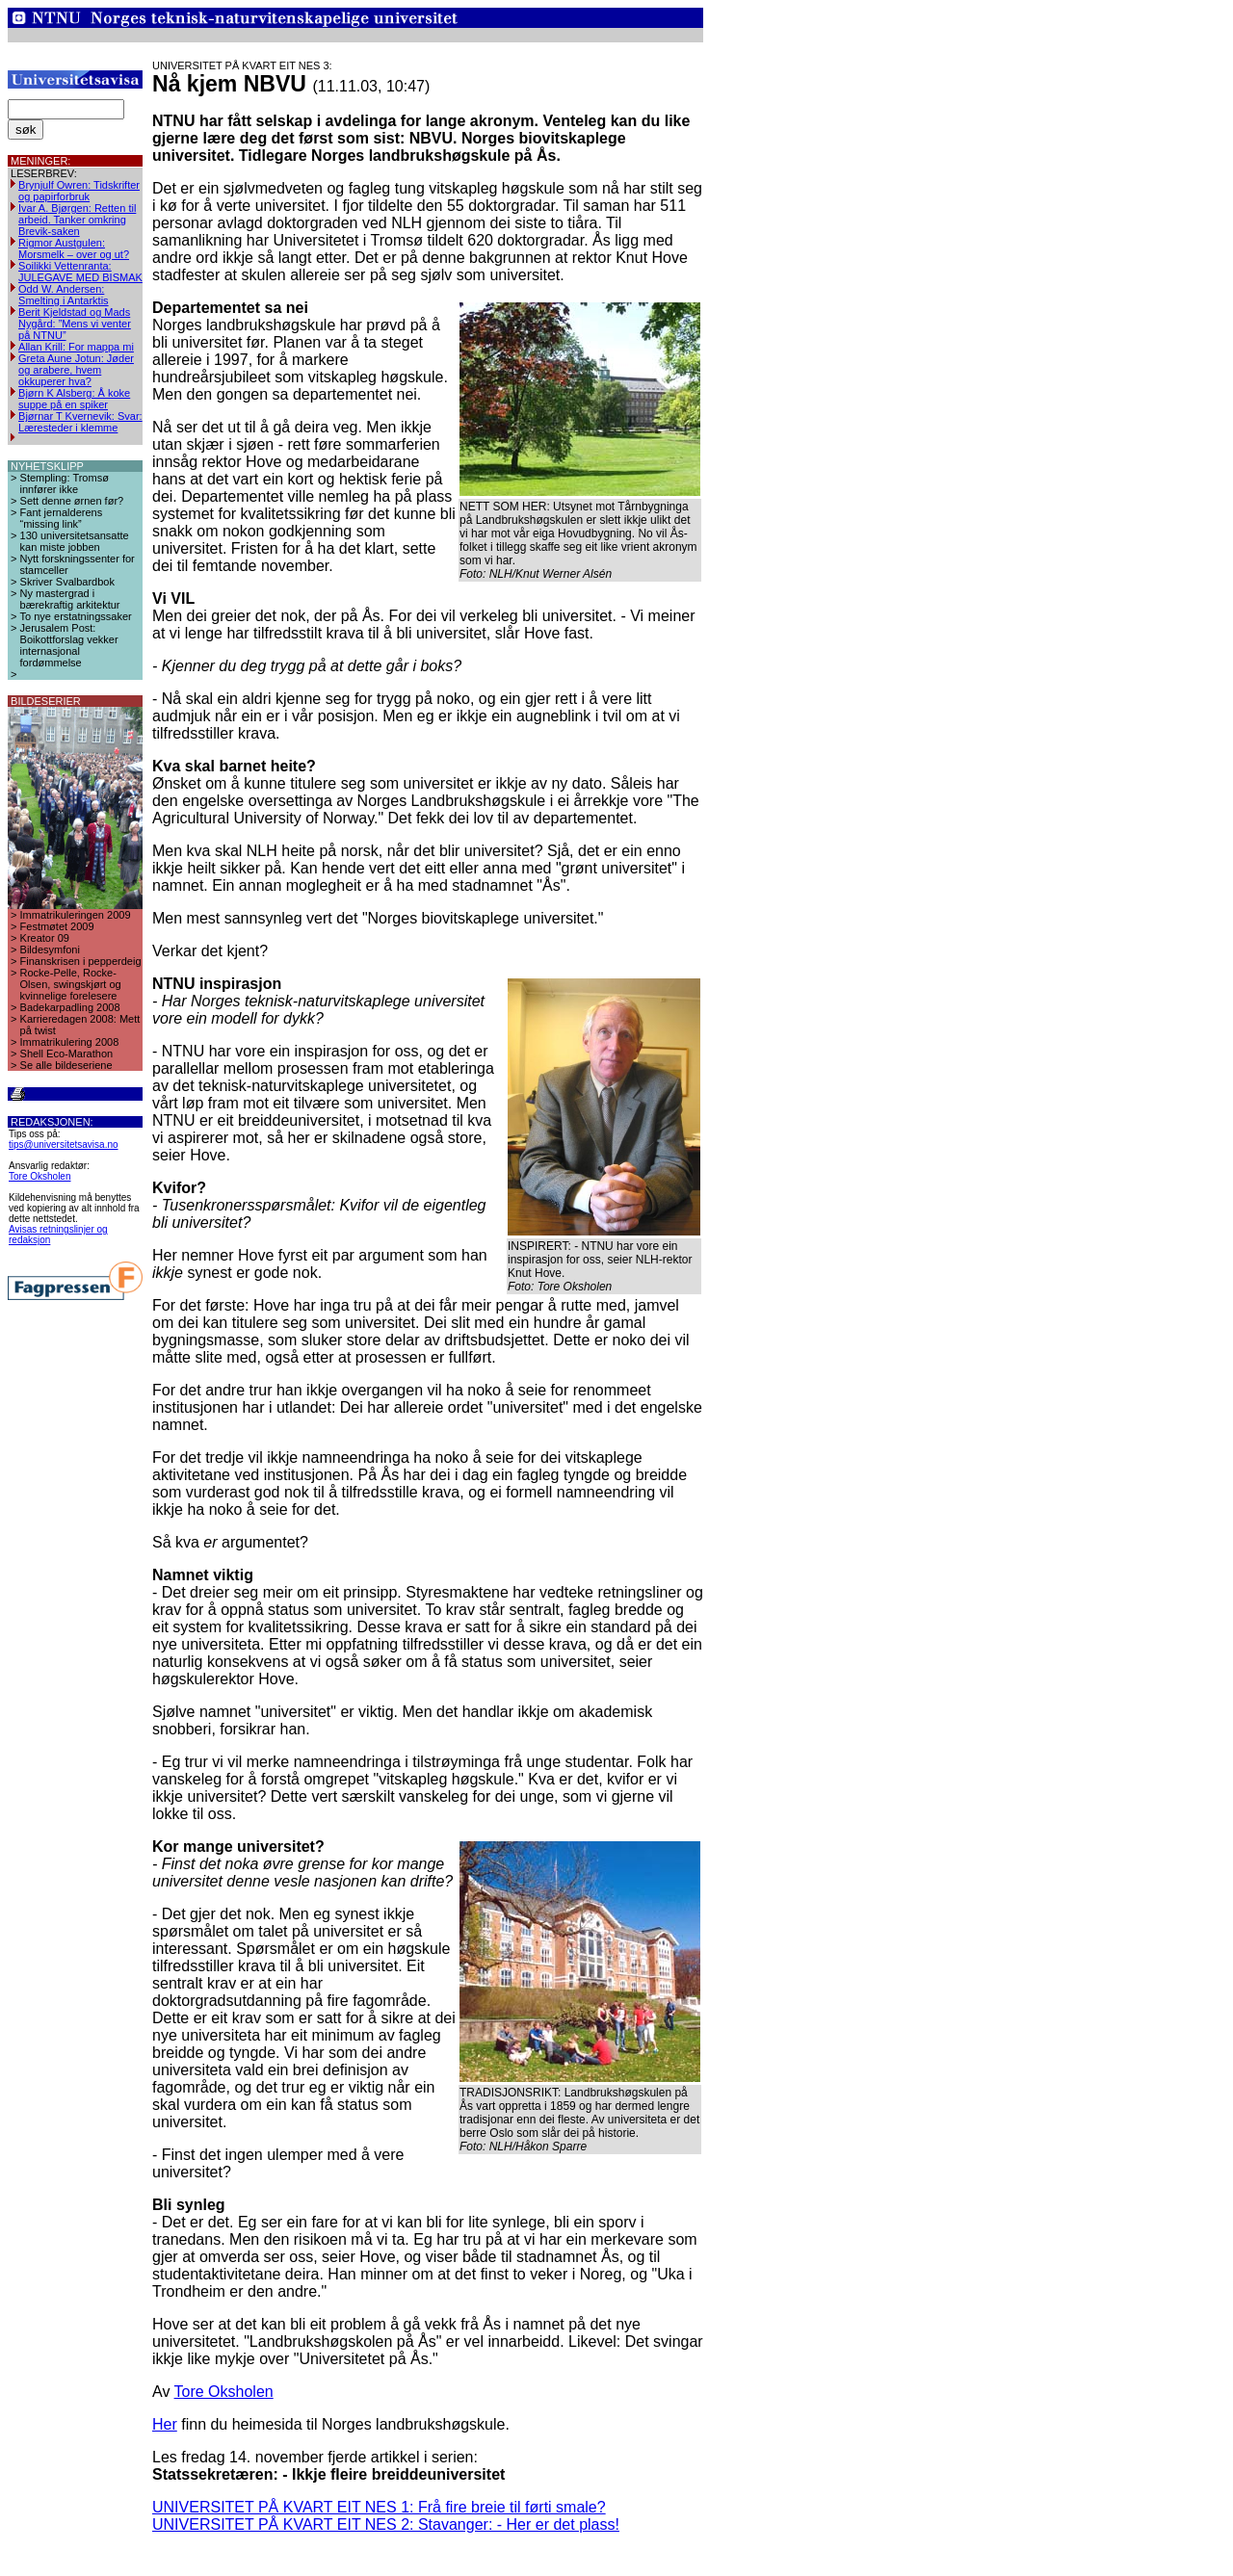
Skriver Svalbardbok (67, 581)
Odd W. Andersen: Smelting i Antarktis (63, 294)
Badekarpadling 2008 (70, 1007)
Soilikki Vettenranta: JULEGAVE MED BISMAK (80, 271)
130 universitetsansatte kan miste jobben (74, 541)
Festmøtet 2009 (57, 926)
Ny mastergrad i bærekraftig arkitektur (70, 599)
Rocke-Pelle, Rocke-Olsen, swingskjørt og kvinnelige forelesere (70, 984)
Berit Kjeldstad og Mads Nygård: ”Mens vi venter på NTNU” (74, 323)
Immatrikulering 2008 (69, 1042)
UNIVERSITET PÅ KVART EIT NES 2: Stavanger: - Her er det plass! (385, 2524)
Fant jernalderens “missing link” (61, 518)
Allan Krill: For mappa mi (76, 346)
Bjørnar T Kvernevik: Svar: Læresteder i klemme (80, 421)
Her (164, 2424)
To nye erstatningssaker (76, 616)
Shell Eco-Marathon (67, 1053)
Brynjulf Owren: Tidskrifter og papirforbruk (79, 190)
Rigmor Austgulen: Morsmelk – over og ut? (73, 248)
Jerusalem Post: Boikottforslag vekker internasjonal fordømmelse (69, 645)
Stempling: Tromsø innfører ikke (64, 483)
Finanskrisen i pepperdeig (81, 961)
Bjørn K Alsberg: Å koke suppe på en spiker (74, 398)
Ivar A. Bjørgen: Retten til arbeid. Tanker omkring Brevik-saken (77, 219)
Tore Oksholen (39, 1176)
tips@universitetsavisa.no (63, 1144)
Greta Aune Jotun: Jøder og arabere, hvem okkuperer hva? (76, 369)
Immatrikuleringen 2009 (75, 915)
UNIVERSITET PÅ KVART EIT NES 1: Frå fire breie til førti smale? (379, 2507)
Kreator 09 (44, 938)
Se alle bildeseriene (66, 1065)
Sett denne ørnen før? (72, 501)
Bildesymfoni (50, 949)
